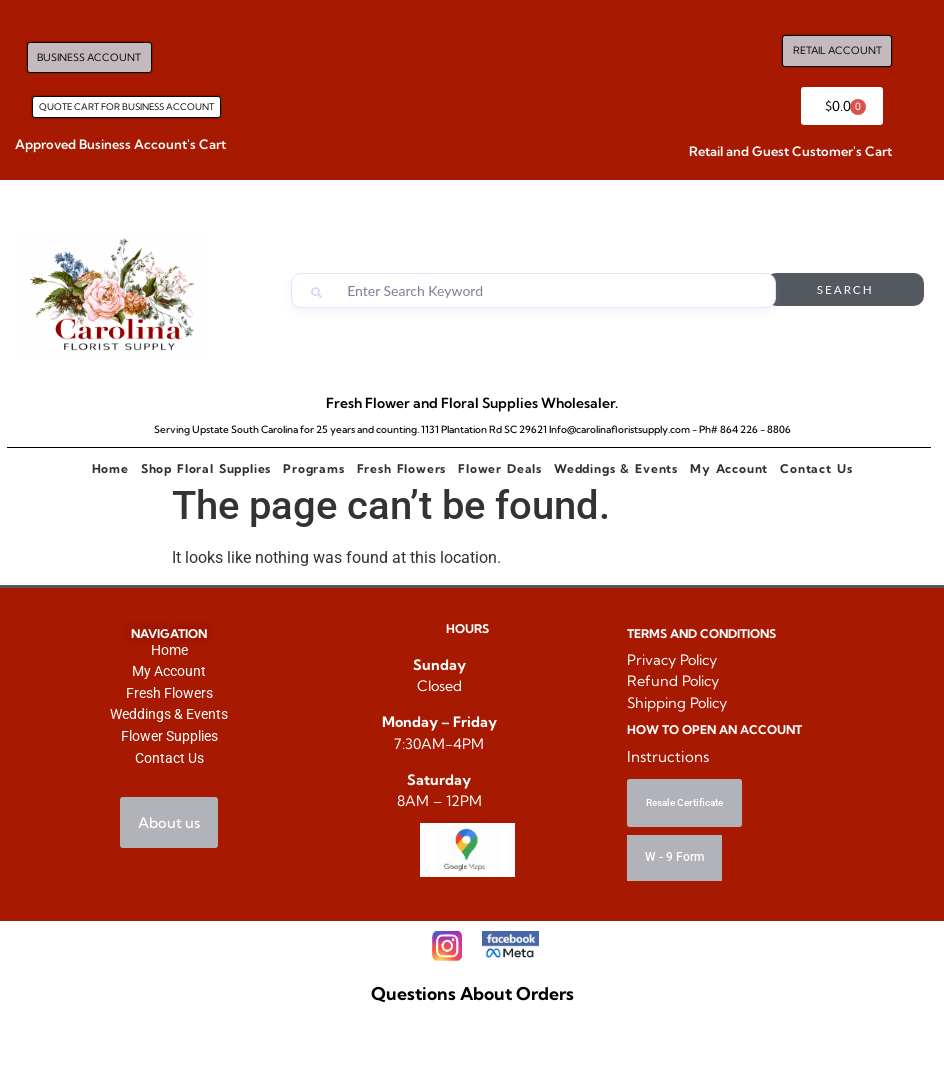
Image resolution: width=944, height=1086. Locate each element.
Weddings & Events (616, 468)
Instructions (668, 756)
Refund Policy (673, 681)
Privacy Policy (672, 660)
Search (856, 290)
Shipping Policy (677, 703)
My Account (729, 468)
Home (110, 468)
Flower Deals (500, 468)
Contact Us (816, 468)
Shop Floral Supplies (206, 468)
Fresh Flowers (402, 468)
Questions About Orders (472, 997)
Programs (313, 468)
